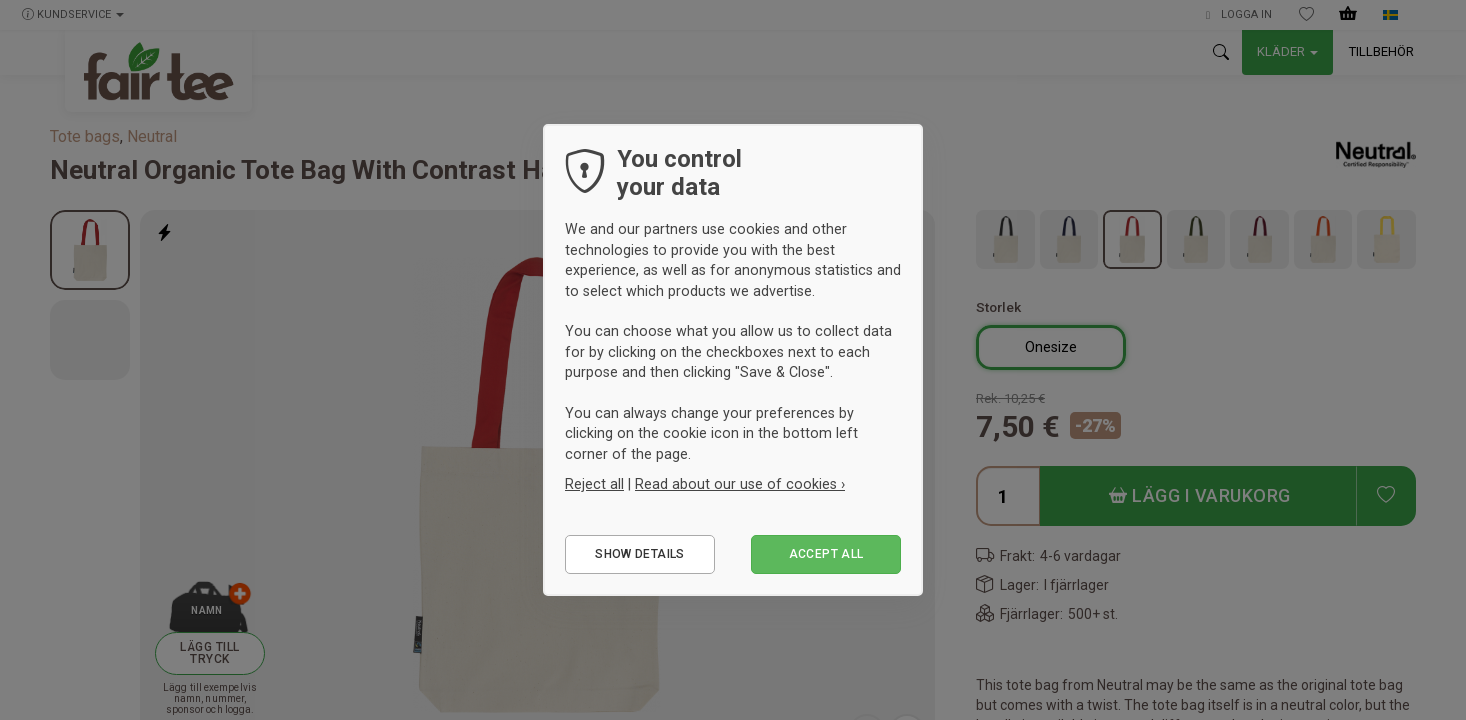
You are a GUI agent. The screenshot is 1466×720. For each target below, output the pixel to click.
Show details (639, 554)
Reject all (594, 484)
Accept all (826, 554)
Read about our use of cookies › (740, 484)
